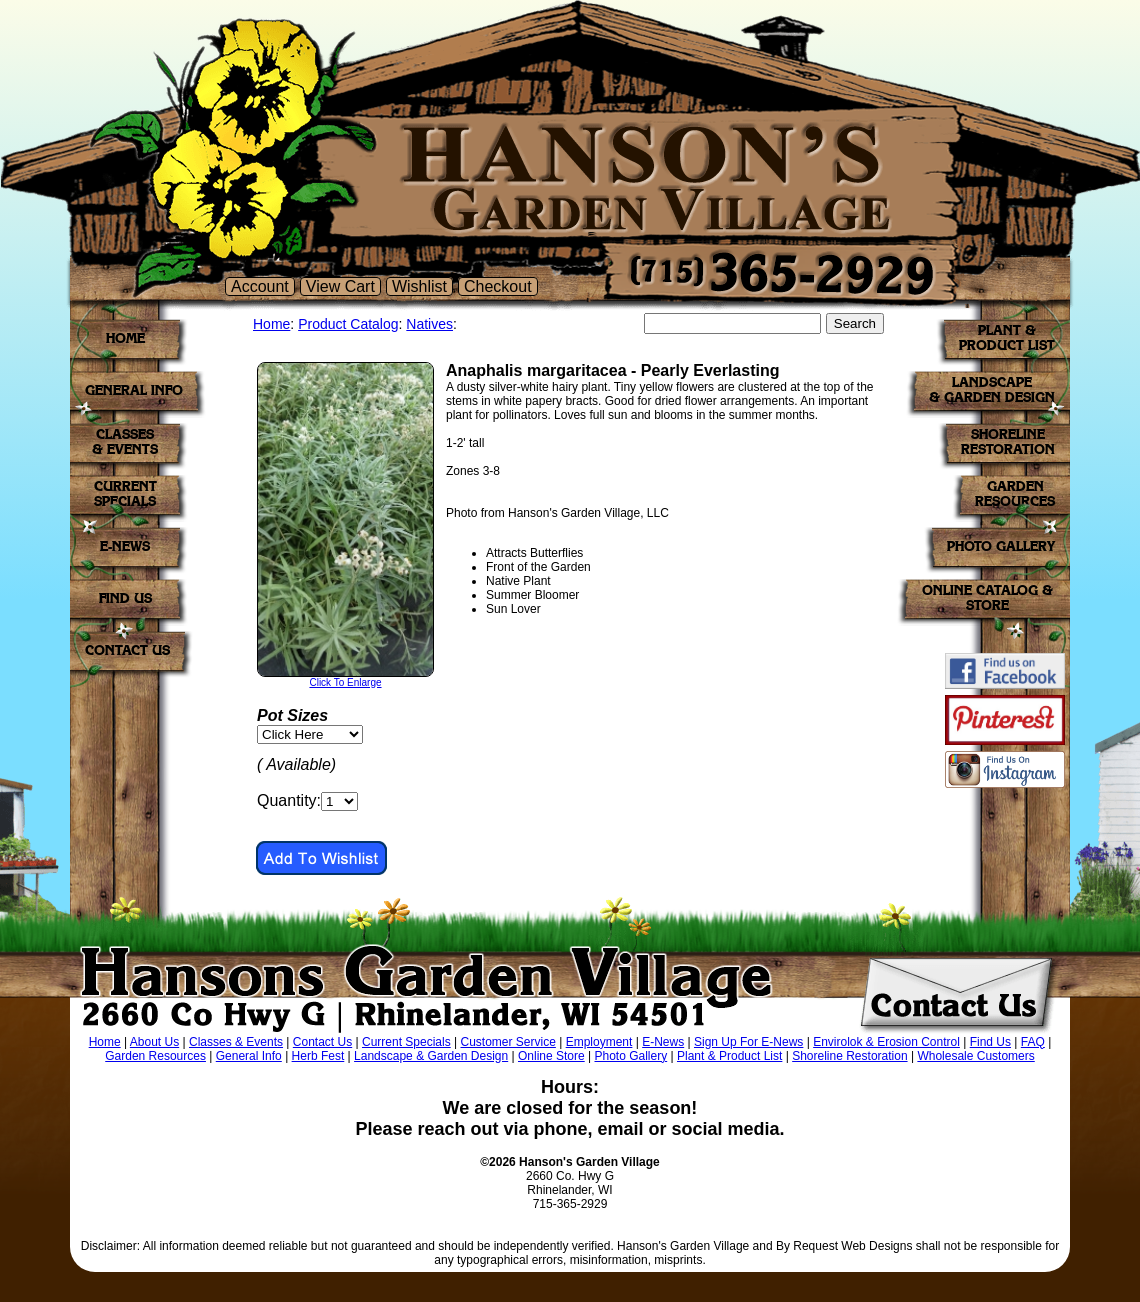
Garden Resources (155, 1056)
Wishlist (419, 286)
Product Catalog (348, 324)
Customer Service (508, 1042)
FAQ (1033, 1042)
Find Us (990, 1042)
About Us (154, 1042)
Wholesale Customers (975, 1056)
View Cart (340, 286)
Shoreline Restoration (849, 1056)
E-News (663, 1042)
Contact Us (322, 1042)
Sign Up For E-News (748, 1042)
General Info (249, 1056)
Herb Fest (318, 1056)
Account (260, 286)
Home (271, 324)
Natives (429, 324)
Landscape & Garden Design (431, 1056)
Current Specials (406, 1042)
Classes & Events (236, 1042)
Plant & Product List (729, 1056)
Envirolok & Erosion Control (886, 1042)
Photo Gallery (630, 1056)
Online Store (551, 1056)
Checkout (498, 286)
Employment (599, 1042)
